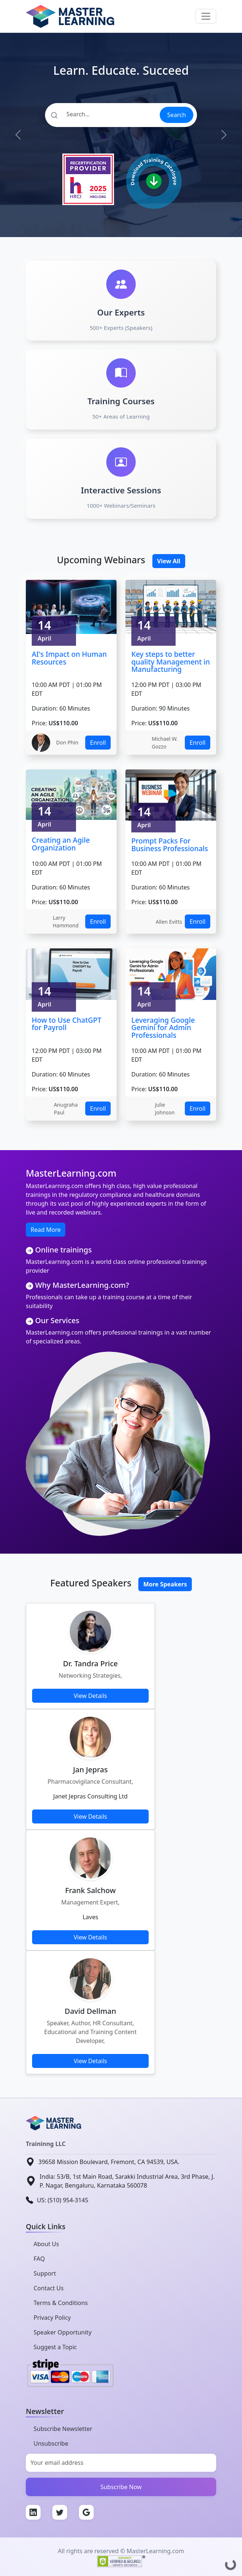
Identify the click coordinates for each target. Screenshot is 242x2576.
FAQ (39, 2259)
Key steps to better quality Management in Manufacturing (170, 661)
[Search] (102, 114)
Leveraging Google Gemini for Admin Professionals (163, 1027)
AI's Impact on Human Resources (69, 658)
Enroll (98, 743)
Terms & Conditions (61, 2303)
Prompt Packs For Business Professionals (169, 844)
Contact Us (48, 2288)
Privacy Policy (52, 2318)
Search (176, 115)
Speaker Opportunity (62, 2332)
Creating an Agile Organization (61, 844)
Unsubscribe (51, 2443)
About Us (46, 2244)
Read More (45, 1230)
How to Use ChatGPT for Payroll (66, 1024)
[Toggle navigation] (206, 16)
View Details (90, 1696)
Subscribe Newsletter (63, 2429)
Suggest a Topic (55, 2347)
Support (45, 2273)
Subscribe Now (121, 2487)
